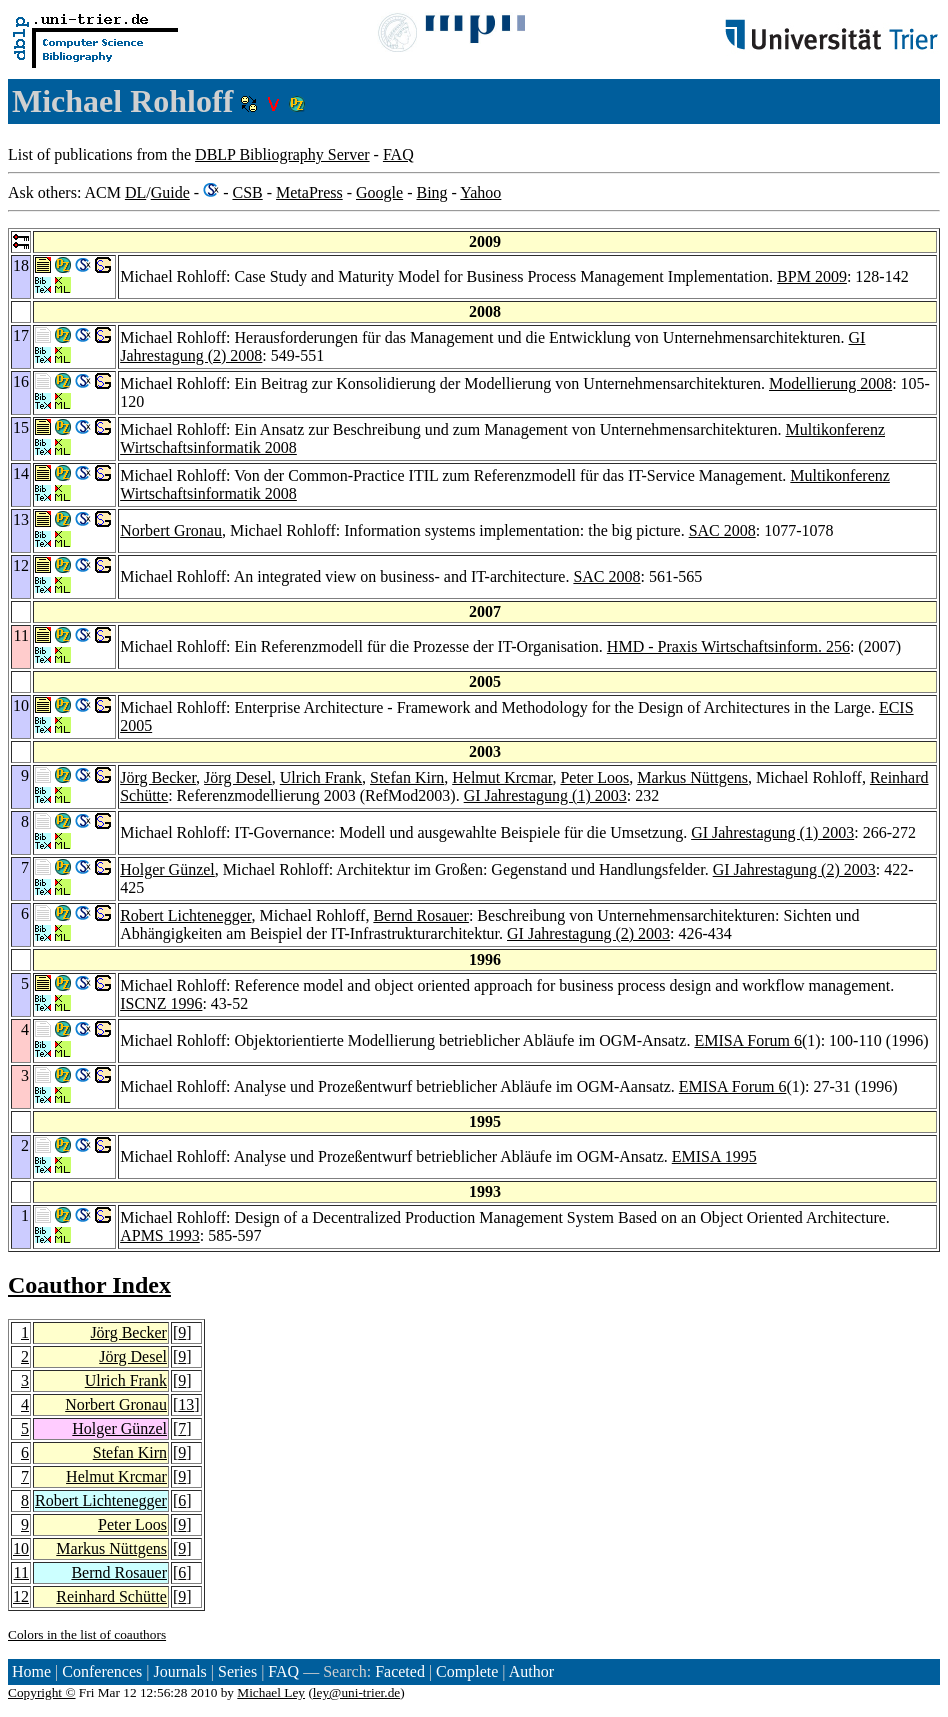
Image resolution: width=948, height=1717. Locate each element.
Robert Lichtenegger (185, 915)
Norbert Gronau (171, 530)
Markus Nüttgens (692, 777)
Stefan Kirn (407, 777)
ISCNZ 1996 (161, 1003)
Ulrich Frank (321, 777)
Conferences (102, 1671)
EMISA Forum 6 (748, 1040)
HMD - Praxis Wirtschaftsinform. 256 (728, 646)
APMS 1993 (160, 1235)
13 (186, 1404)
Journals (179, 1671)
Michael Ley (271, 1692)
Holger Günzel (167, 869)
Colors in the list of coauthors (87, 1634)
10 (21, 1548)
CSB (247, 192)
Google (379, 192)
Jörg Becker (158, 777)
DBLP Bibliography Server (282, 154)
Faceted (400, 1671)
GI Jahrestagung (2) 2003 (794, 869)
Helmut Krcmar (502, 777)
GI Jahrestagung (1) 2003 (545, 795)
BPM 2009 (812, 276)
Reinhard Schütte (111, 1596)
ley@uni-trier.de (356, 1692)
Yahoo (480, 192)
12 (21, 1596)
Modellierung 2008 (830, 383)
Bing (431, 192)
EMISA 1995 (714, 1156)
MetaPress (309, 192)
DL (135, 192)
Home (31, 1671)
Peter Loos (594, 777)
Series (237, 1671)
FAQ (398, 154)
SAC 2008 (722, 530)
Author (531, 1671)
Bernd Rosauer (421, 915)
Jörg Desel (238, 777)
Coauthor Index (89, 1285)
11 (21, 1572)
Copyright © (42, 1692)
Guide (170, 192)
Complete (467, 1671)
